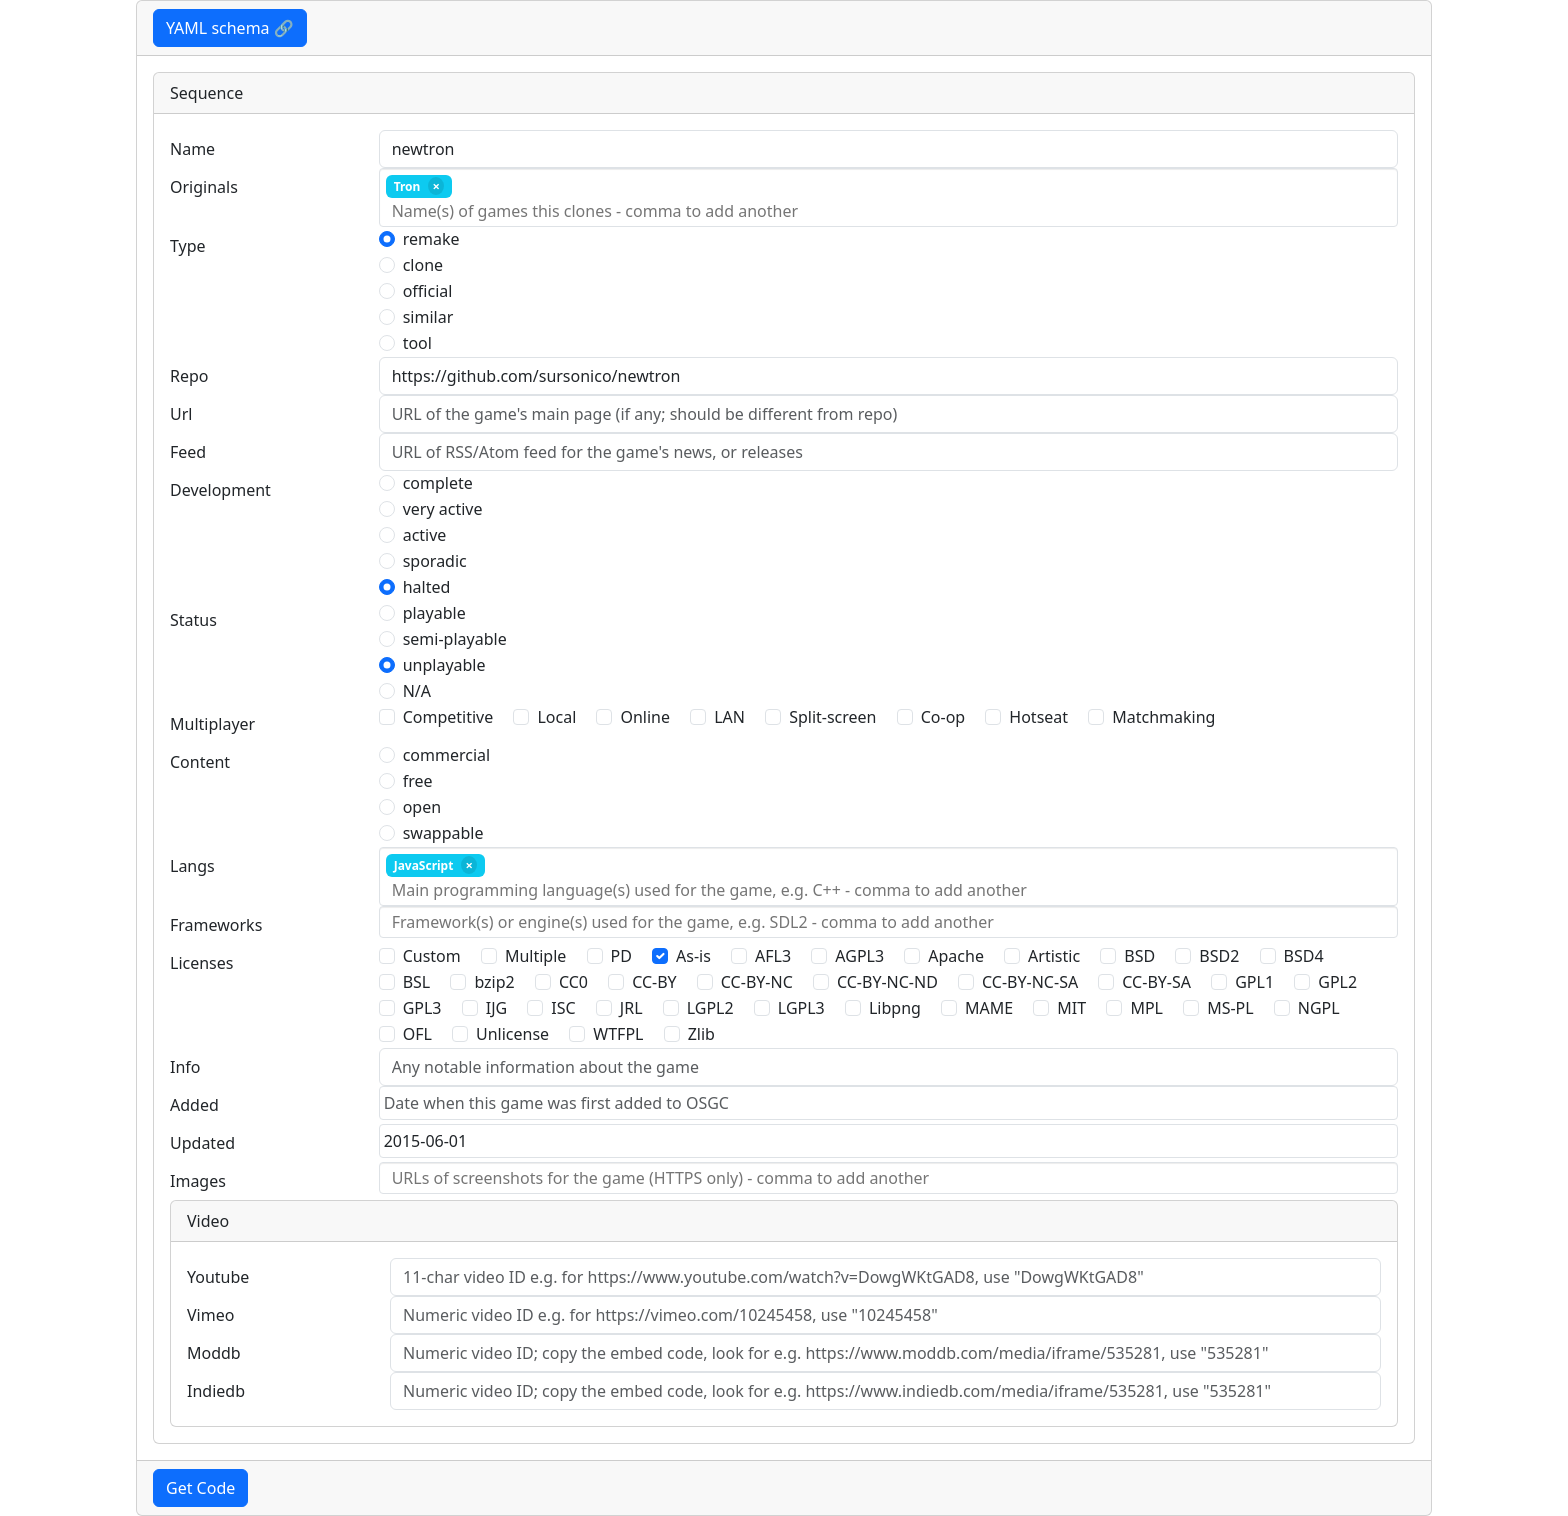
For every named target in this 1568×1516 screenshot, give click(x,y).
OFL (417, 1034)
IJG (496, 1008)
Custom (432, 956)
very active (443, 509)
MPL (1146, 1008)
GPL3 (422, 1008)
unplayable (444, 665)
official (428, 291)
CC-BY (654, 982)
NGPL (1319, 1008)
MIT (1071, 1008)
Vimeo (210, 1315)
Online (645, 717)
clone (423, 265)
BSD (1139, 956)
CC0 (573, 982)
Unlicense (512, 1034)
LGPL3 (801, 1008)
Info (185, 1067)
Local (556, 717)
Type (188, 246)
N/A (417, 691)
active (425, 535)
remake (431, 239)
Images (198, 1181)
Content (200, 762)
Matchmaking (1163, 717)
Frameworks (216, 925)
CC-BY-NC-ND (887, 982)
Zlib (701, 1034)
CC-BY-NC (757, 982)
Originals (204, 187)
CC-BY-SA (1156, 982)
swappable (443, 833)
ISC (563, 1008)
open (422, 807)
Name (192, 149)
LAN (729, 717)
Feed (188, 452)
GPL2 (1337, 982)
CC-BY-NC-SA (1030, 982)
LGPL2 (710, 1008)
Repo (189, 376)
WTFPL (618, 1034)
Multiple (535, 956)
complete (438, 483)
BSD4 (1304, 956)
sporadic (435, 561)
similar (428, 317)
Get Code (200, 1488)
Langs (192, 866)
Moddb (214, 1353)
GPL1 (1254, 982)
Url (181, 414)
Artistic (1054, 956)
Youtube (218, 1277)
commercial (447, 755)
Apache (956, 956)
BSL (417, 982)
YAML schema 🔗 (230, 28)
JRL (631, 1008)
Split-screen (832, 717)
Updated (202, 1143)
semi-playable (455, 639)
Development (220, 490)
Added (194, 1105)
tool (417, 343)
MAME (989, 1008)
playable (434, 613)
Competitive (448, 717)
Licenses (201, 963)
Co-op (943, 717)
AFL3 (773, 956)
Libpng (895, 1008)
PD (621, 956)
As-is (693, 956)
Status (193, 620)
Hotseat (1038, 717)
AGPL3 (859, 956)
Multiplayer (212, 724)
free (418, 781)
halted (427, 587)
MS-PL (1230, 1008)
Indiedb (216, 1391)
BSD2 (1219, 956)
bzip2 (494, 982)
